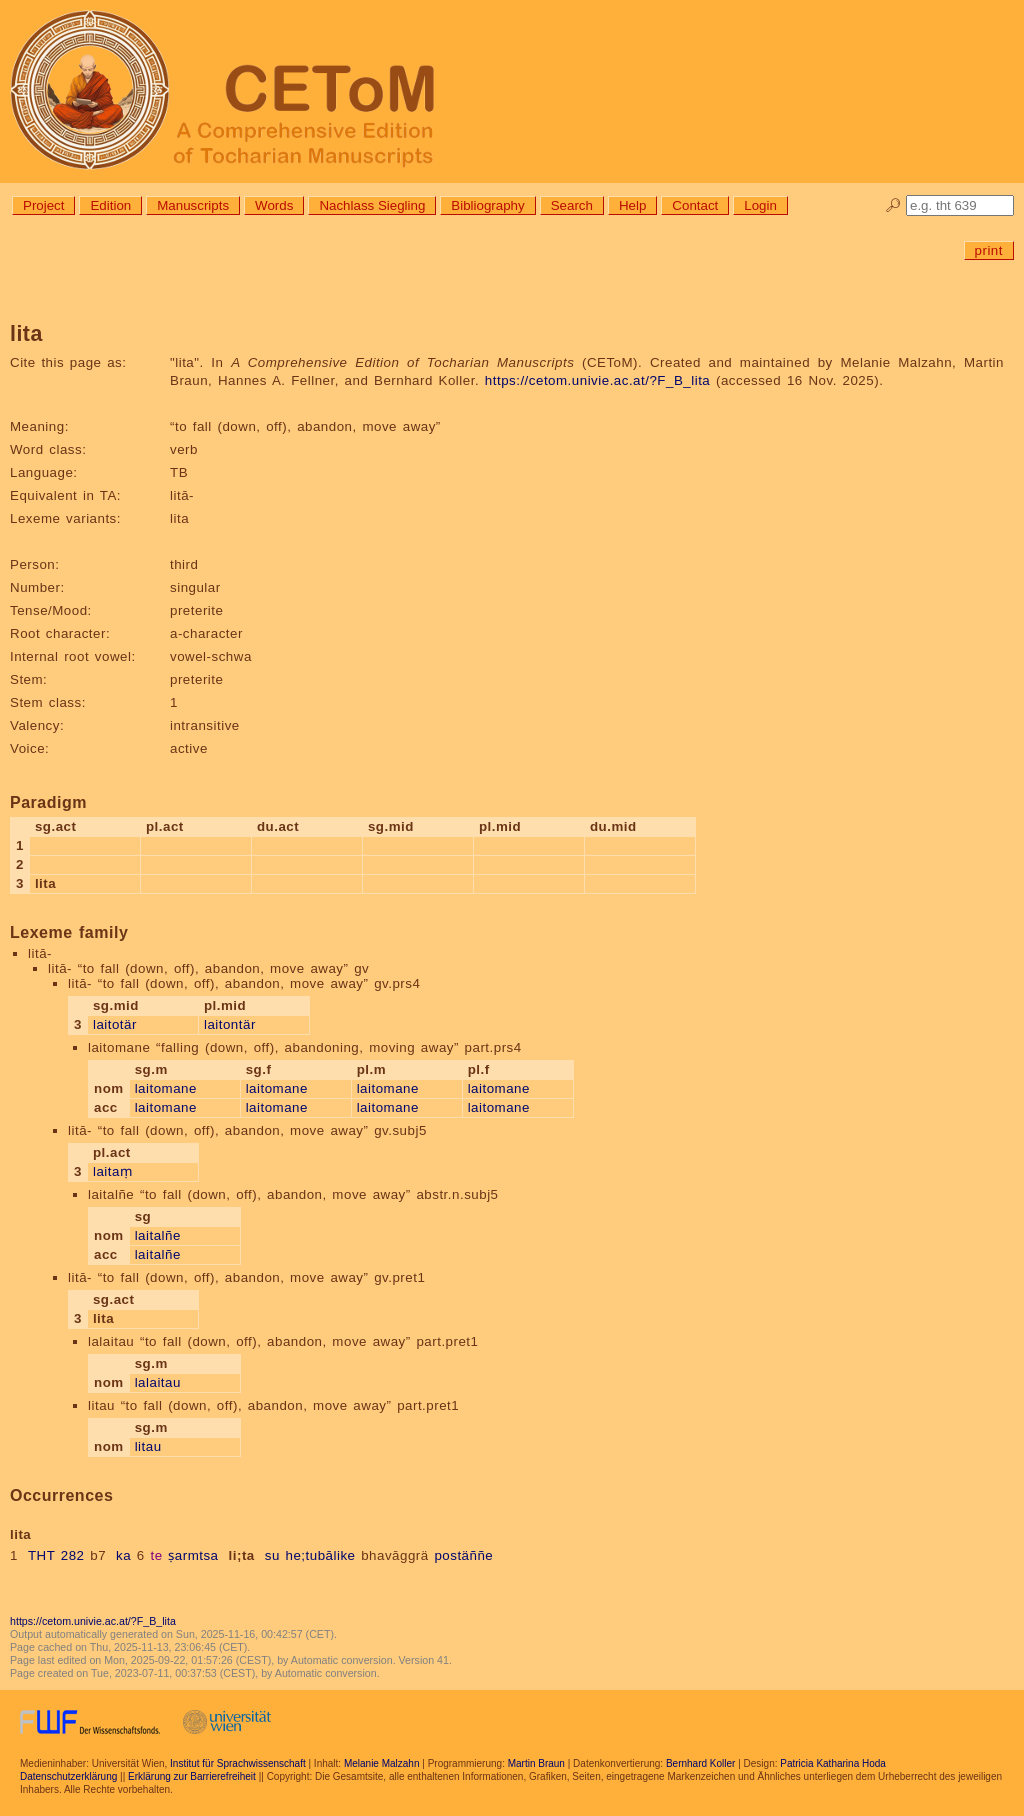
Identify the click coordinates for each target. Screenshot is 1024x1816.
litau (148, 1446)
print (989, 250)
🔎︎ (893, 205)
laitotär (115, 1024)
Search (572, 205)
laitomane (166, 1088)
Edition (110, 205)
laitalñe (158, 1235)
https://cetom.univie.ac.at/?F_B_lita (597, 380)
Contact (695, 205)
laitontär (230, 1024)
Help (632, 205)
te (156, 1555)
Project (43, 205)
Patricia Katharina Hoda (833, 1763)
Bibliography (487, 205)
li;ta (242, 1555)
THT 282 (56, 1555)
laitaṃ (112, 1171)
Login (760, 205)
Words (274, 205)
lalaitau (158, 1382)
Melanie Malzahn (382, 1763)
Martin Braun (536, 1763)
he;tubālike (321, 1555)
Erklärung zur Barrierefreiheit (192, 1776)
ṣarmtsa (193, 1555)
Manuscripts (193, 205)
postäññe (463, 1555)
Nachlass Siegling (372, 205)
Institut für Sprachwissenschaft (238, 1763)
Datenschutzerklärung (68, 1776)
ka (123, 1555)
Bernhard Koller (700, 1763)
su (272, 1555)
